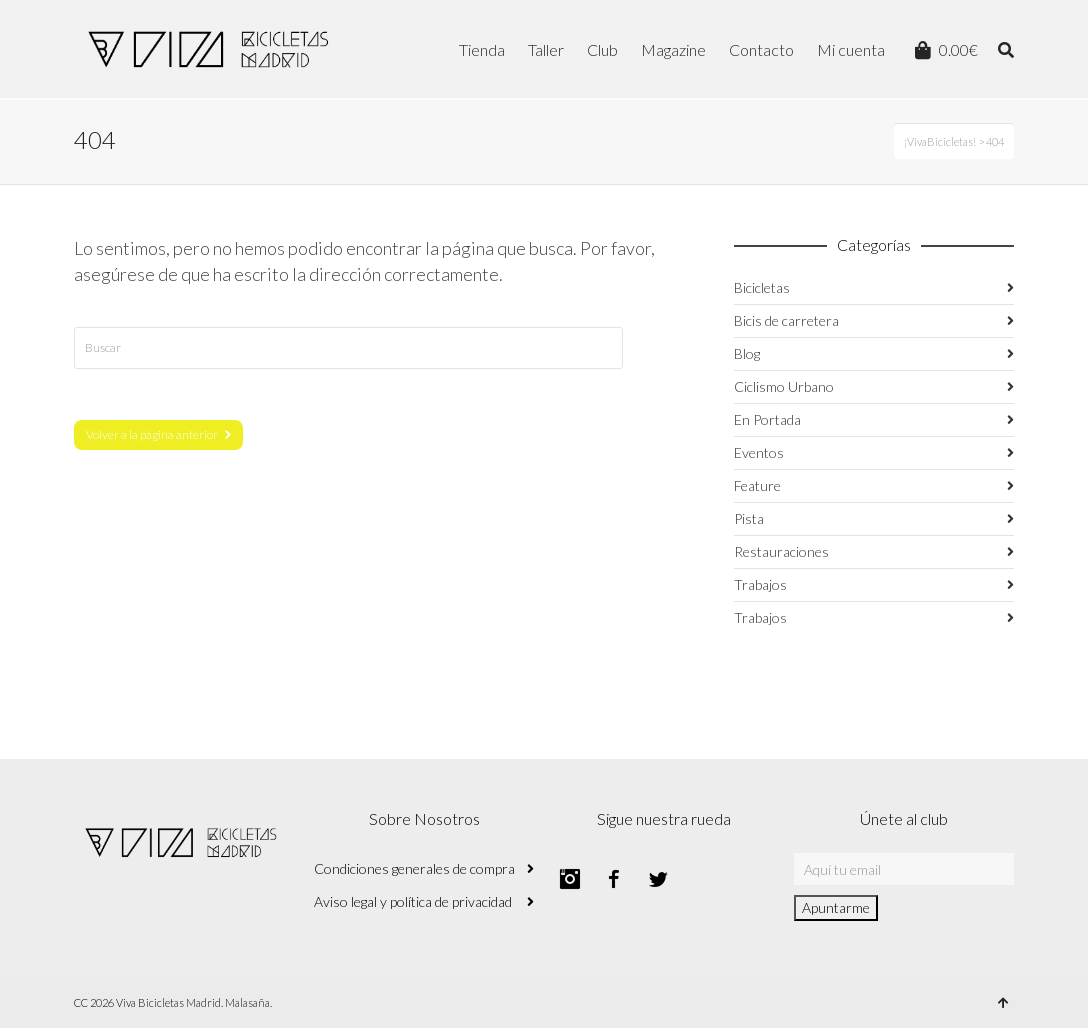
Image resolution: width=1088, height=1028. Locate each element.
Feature (757, 485)
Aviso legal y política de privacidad (413, 901)
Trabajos (760, 584)
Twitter (658, 879)
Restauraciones (781, 551)
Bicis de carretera (786, 320)
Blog (747, 353)
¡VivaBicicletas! (940, 141)
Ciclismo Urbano (784, 386)
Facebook (614, 879)
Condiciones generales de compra (414, 868)
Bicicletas (762, 287)
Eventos (759, 452)
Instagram (570, 879)
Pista (749, 518)
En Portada (767, 419)
